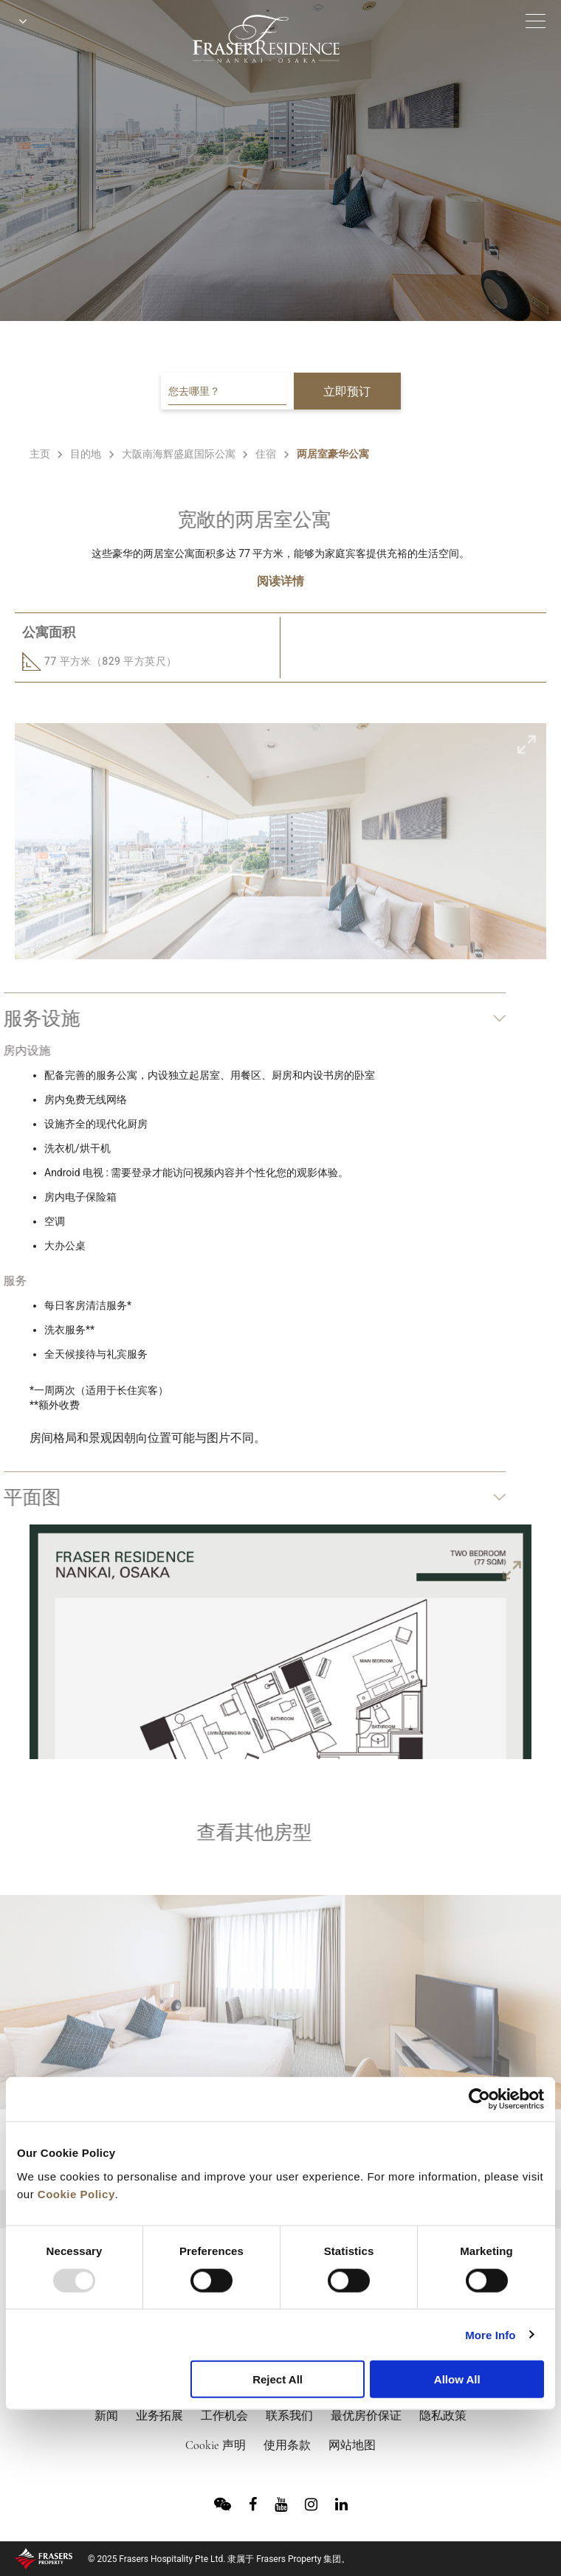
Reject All (277, 2379)
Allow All (457, 2379)
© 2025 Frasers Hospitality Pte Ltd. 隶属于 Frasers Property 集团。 (219, 2559)
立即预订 (347, 391)
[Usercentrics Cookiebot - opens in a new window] (479, 2099)
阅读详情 (280, 581)
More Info (490, 2334)
